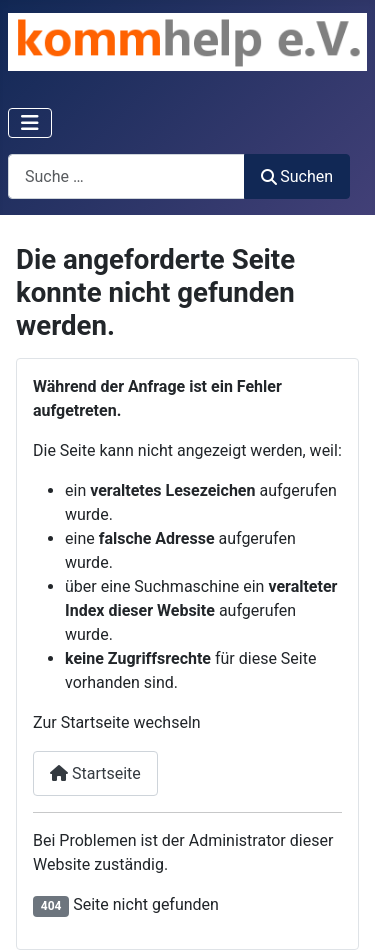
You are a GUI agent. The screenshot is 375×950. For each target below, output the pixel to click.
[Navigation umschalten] (30, 123)
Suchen (297, 176)
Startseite (95, 773)
